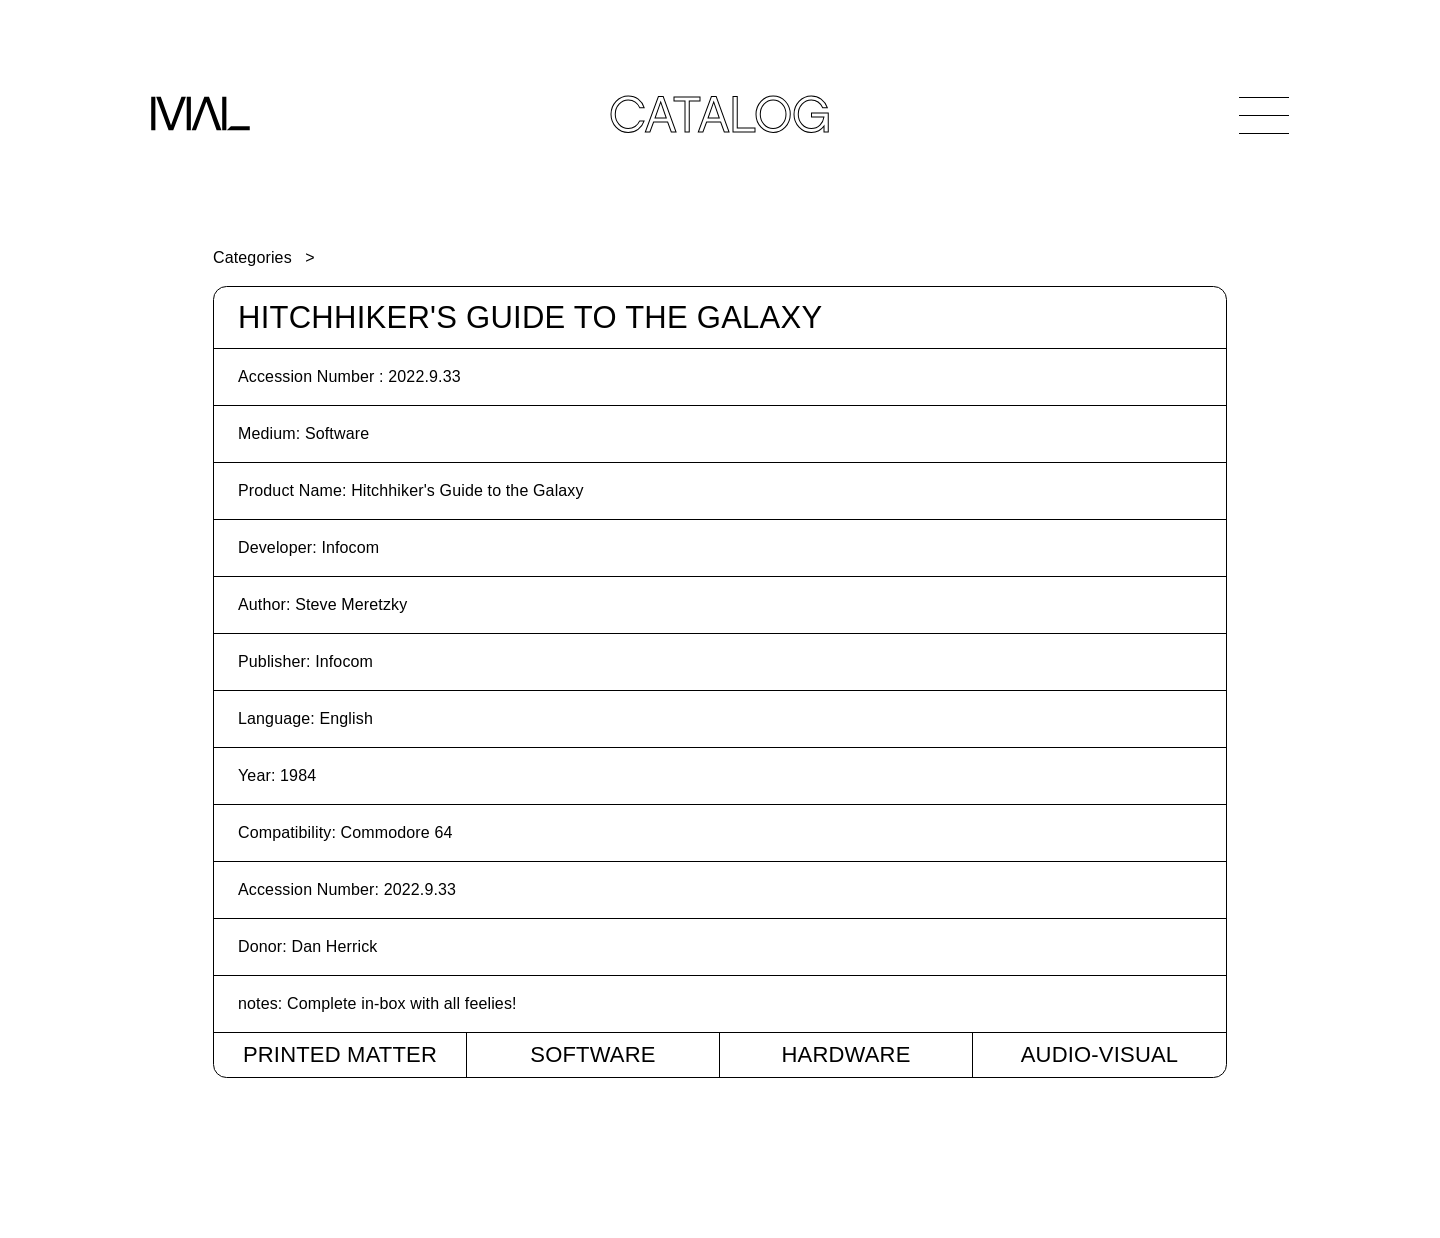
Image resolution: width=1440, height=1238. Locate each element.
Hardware (845, 1054)
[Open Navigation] (1264, 115)
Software (592, 1054)
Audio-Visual (1100, 1054)
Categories (252, 257)
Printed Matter (340, 1054)
